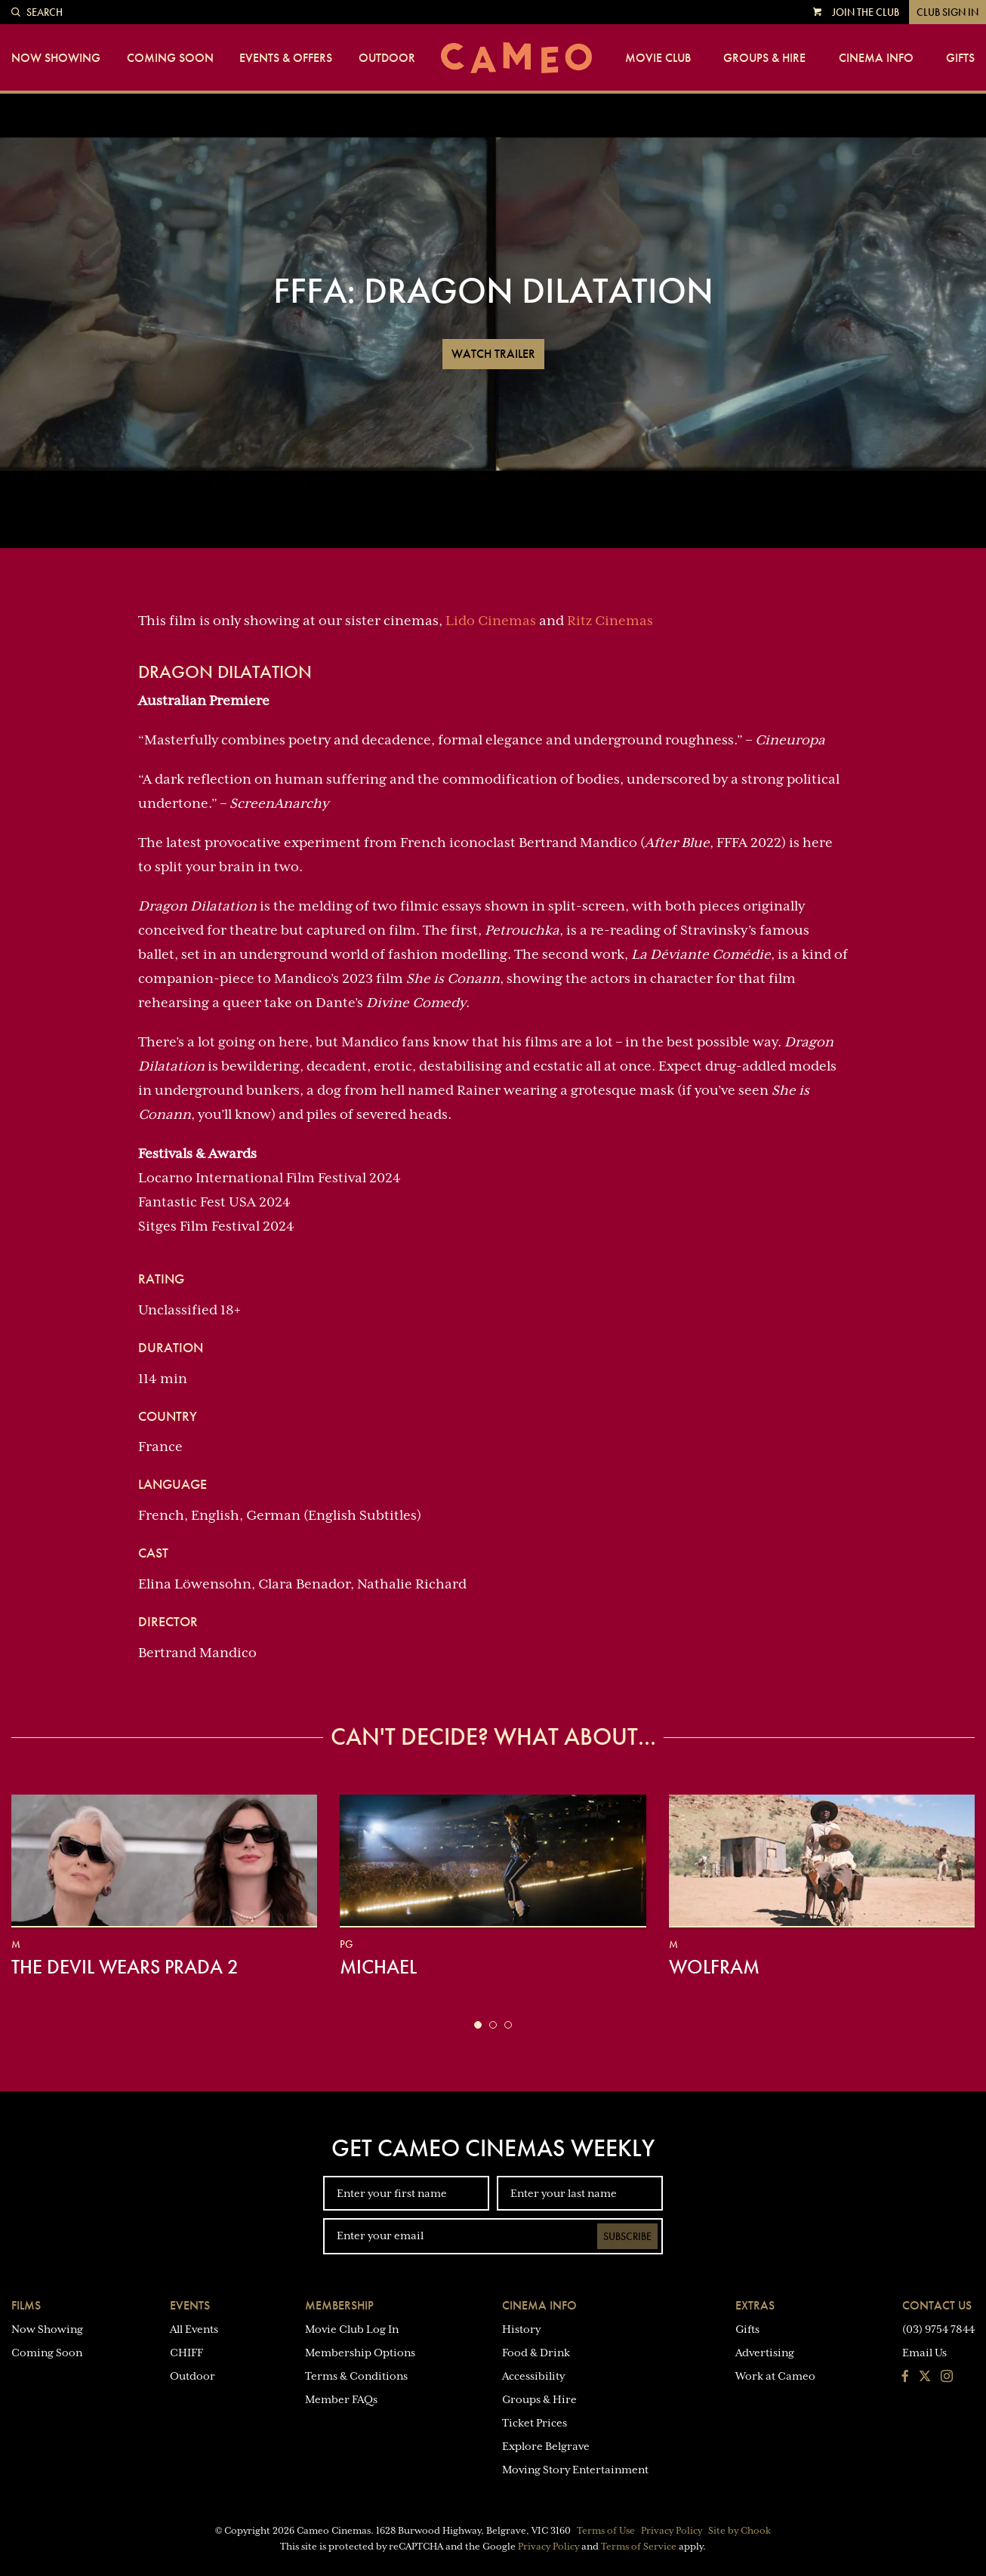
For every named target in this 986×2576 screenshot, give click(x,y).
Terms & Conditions (356, 2376)
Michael (378, 1967)
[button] (478, 2025)
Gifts (960, 58)
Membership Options (360, 2352)
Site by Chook (739, 2530)
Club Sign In (947, 12)
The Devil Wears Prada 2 (125, 1967)
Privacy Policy (671, 2530)
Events (190, 2305)
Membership (339, 2305)
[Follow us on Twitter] (925, 2377)
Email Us (924, 2352)
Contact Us (937, 2305)
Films (26, 2305)
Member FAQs (341, 2399)
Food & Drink (536, 2352)
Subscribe (627, 2236)
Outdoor (387, 58)
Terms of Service (638, 2546)
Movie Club (658, 58)
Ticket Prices (534, 2423)
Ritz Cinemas (610, 620)
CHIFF (186, 2352)
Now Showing (55, 58)
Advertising (764, 2352)
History (521, 2329)
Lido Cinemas (490, 620)
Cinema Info (876, 58)
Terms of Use (606, 2530)
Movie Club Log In (352, 2329)
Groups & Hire (764, 58)
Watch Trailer (493, 354)
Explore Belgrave (546, 2446)
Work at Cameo (775, 2376)
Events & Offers (285, 58)
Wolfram (714, 1967)
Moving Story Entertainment (575, 2470)
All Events (194, 2329)
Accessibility (533, 2376)
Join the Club (865, 12)
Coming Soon (170, 58)
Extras (755, 2305)
